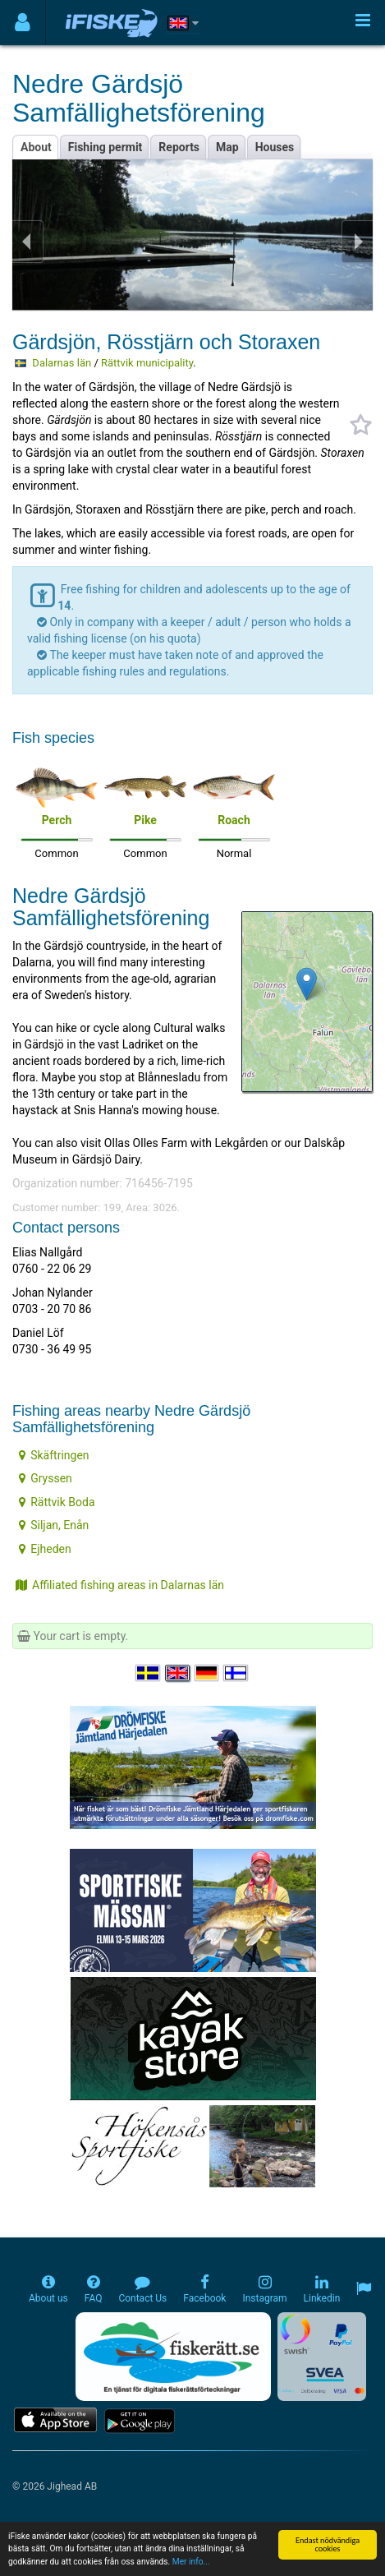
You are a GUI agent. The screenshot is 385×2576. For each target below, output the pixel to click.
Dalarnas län (61, 363)
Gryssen (45, 1478)
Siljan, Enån (54, 1525)
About (36, 147)
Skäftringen (54, 1455)
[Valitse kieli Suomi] (236, 1673)
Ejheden (45, 1548)
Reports (178, 147)
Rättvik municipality (147, 363)
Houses (275, 147)
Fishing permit (105, 147)
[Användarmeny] (22, 22)
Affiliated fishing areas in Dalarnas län (120, 1585)
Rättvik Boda (56, 1502)
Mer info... (191, 2562)
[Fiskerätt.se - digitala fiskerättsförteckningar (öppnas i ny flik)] (173, 2356)
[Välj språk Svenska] (148, 1673)
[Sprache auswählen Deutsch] (207, 1673)
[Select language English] (178, 1673)
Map (227, 147)
